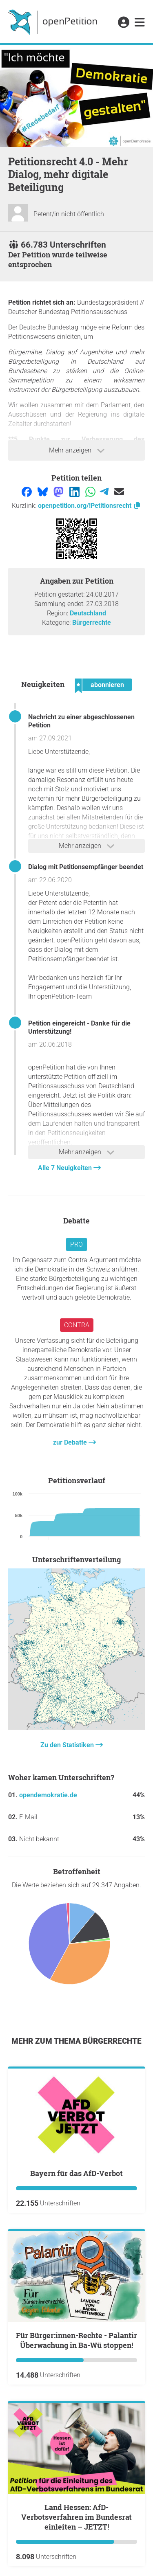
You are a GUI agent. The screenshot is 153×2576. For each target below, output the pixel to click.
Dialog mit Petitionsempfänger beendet (85, 867)
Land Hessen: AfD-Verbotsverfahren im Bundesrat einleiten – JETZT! (76, 2517)
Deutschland (88, 613)
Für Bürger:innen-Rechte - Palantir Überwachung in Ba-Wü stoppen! (76, 2340)
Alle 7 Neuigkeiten (65, 1168)
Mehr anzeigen (76, 450)
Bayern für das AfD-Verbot (76, 2173)
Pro (76, 1244)
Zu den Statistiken (67, 1745)
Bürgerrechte (91, 622)
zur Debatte (71, 1442)
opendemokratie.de (48, 1795)
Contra (76, 1325)
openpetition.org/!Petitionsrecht (89, 505)
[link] (140, 23)
